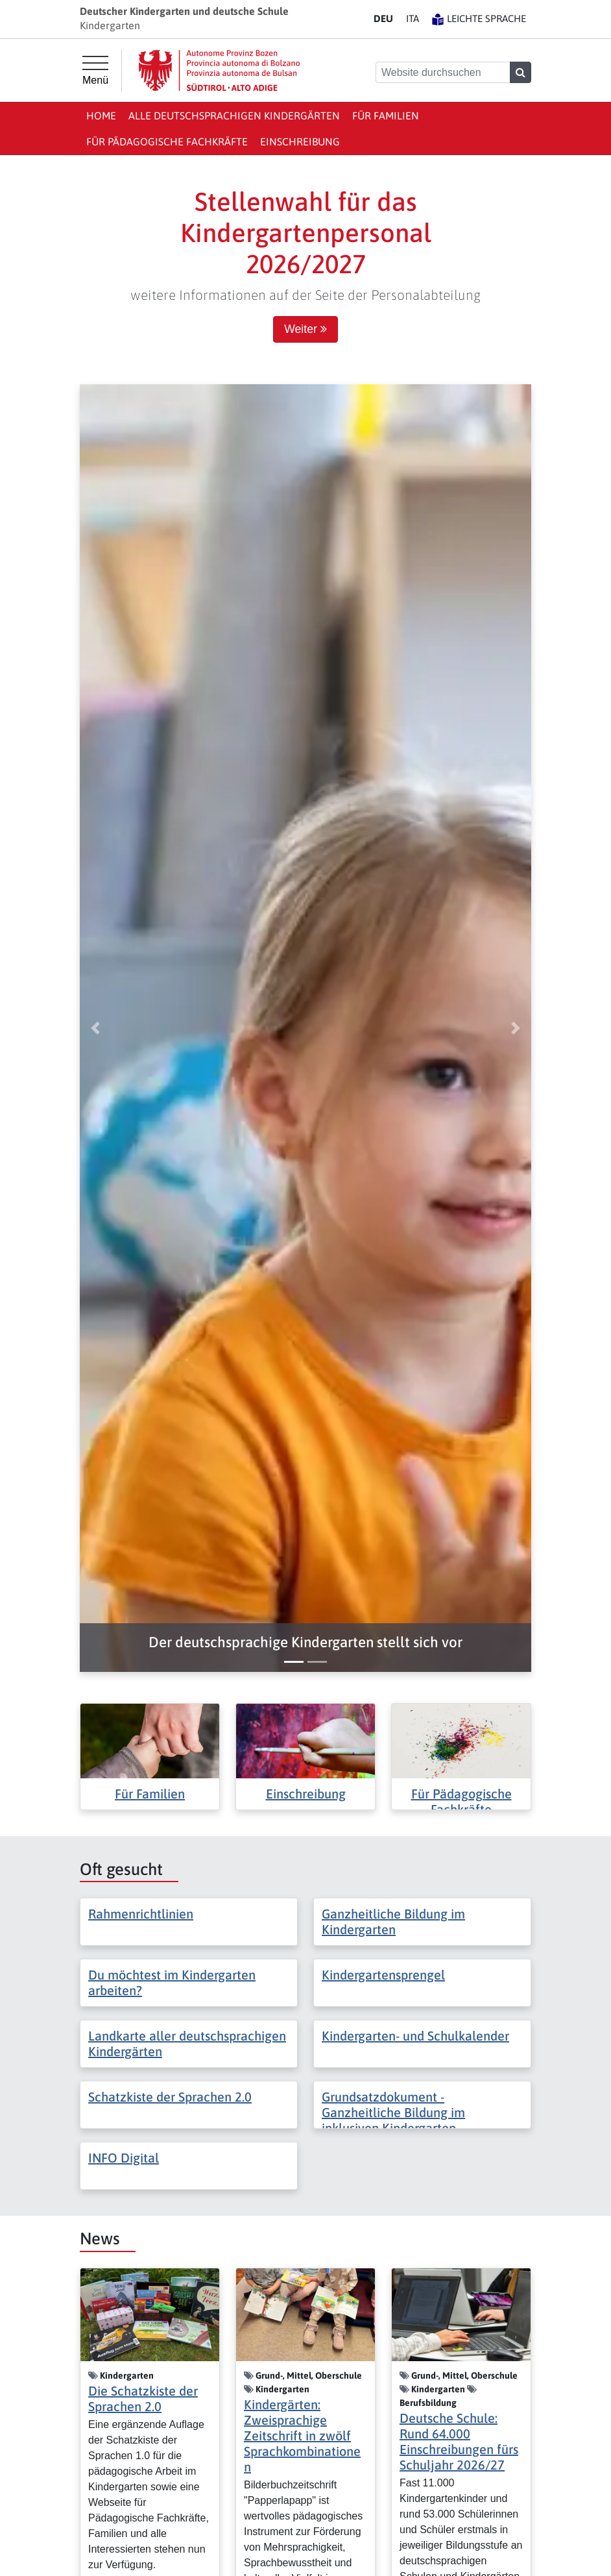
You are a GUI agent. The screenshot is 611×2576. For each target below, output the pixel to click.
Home (101, 115)
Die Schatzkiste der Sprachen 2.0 (143, 2398)
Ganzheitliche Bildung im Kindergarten (393, 1921)
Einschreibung (300, 141)
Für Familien (385, 115)
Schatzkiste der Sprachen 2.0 (170, 2096)
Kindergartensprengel (383, 1974)
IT (412, 18)
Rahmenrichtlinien (140, 1913)
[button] (305, 1642)
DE (383, 18)
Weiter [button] (305, 329)
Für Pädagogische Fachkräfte (167, 141)
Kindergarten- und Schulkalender (415, 2035)
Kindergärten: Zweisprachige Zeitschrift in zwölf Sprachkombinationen (302, 2435)
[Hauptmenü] (95, 70)
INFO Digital (123, 2157)
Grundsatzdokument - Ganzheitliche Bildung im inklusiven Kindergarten (393, 2112)
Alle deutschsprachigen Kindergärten (234, 115)
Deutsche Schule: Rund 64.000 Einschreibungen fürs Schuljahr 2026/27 (459, 2441)
